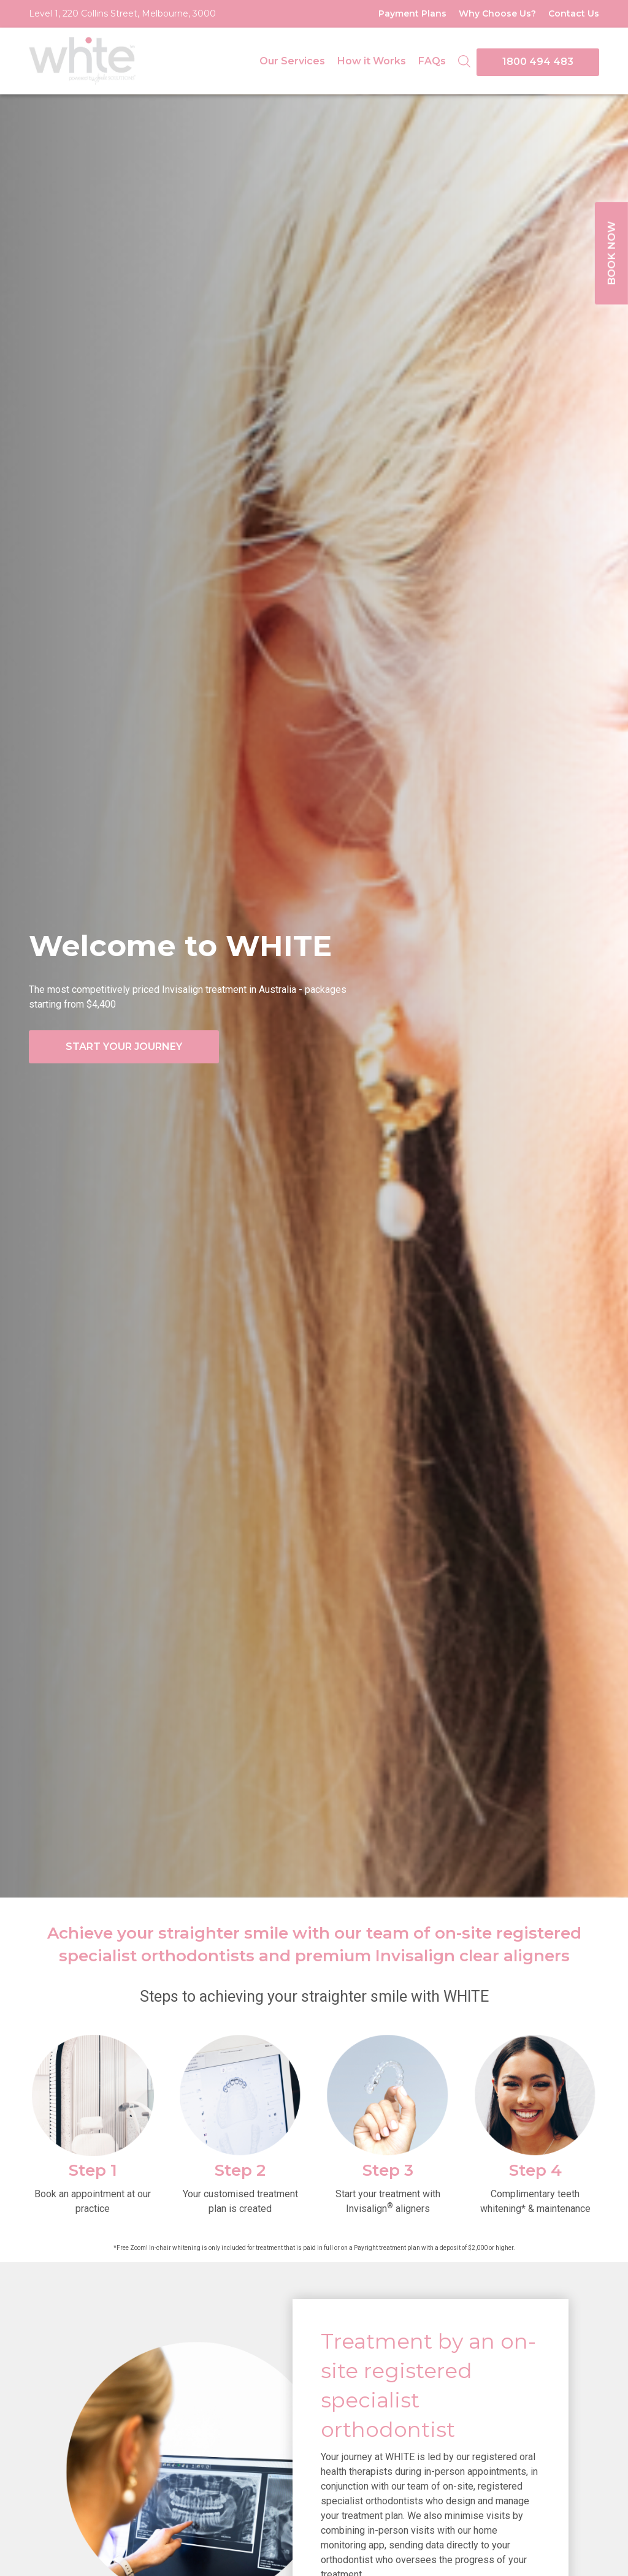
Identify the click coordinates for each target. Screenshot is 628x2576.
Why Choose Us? (497, 13)
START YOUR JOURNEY (124, 1046)
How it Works (371, 61)
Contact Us (573, 13)
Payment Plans (412, 13)
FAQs (432, 61)
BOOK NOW (610, 254)
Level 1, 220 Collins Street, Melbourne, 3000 (122, 13)
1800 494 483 (537, 61)
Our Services (292, 61)
